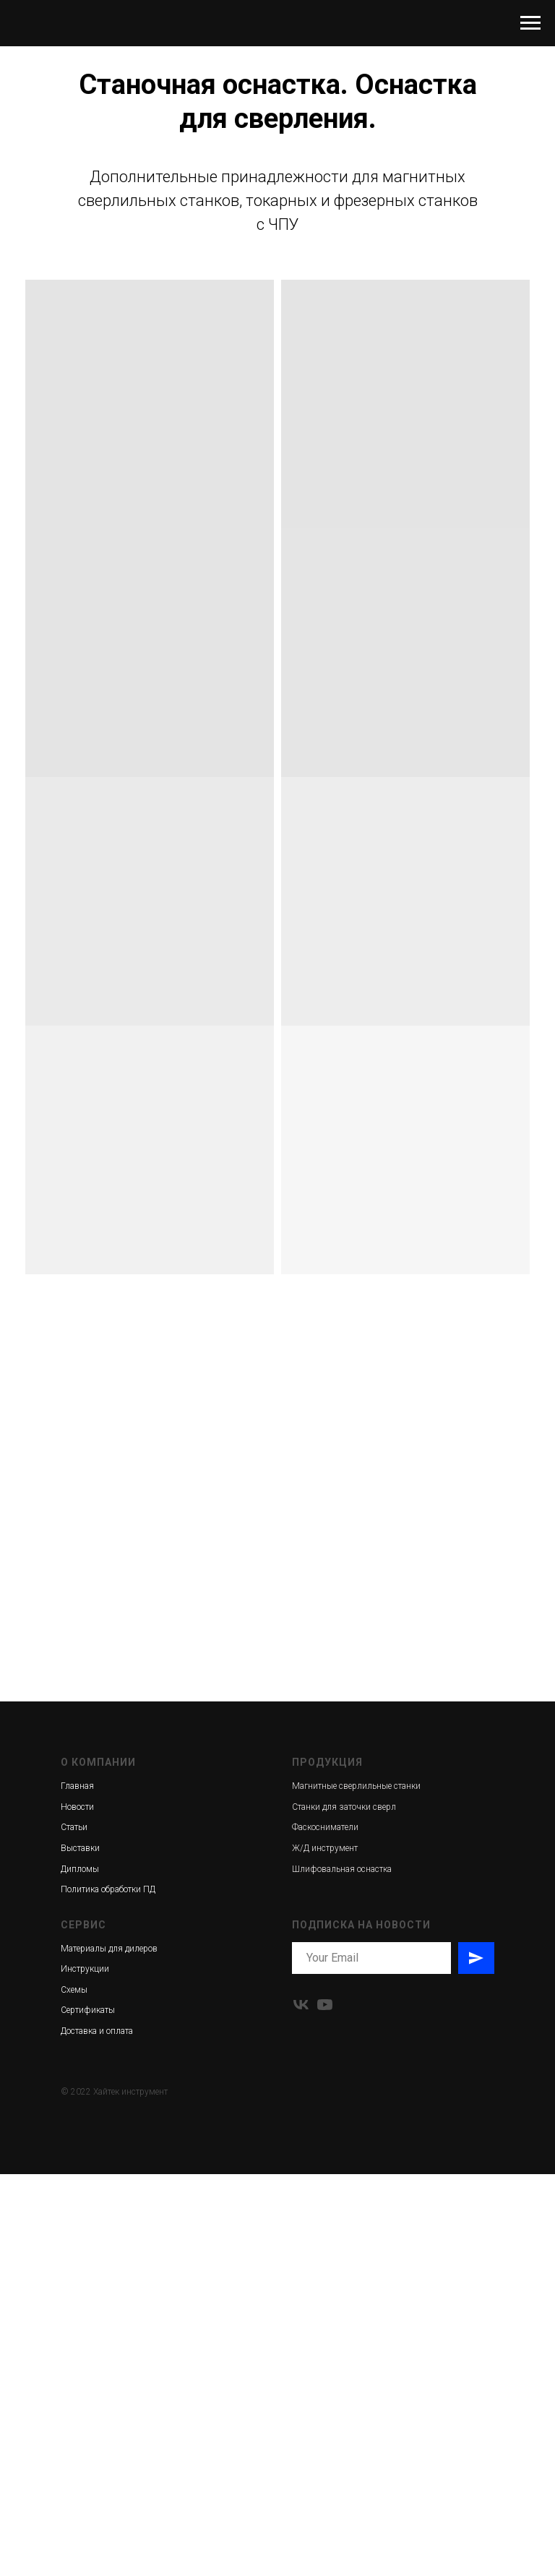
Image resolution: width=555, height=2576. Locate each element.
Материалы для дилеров (109, 1949)
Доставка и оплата (97, 2031)
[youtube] (325, 2005)
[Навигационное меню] (530, 23)
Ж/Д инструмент (325, 1848)
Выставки (80, 1848)
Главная (77, 1786)
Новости (77, 1807)
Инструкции (85, 1969)
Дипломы (80, 1869)
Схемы (74, 1990)
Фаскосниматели (325, 1827)
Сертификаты (88, 2010)
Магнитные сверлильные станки (356, 1786)
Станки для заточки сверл (344, 1807)
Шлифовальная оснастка (342, 1869)
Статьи (74, 1827)
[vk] (301, 2005)
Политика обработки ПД (108, 1889)
